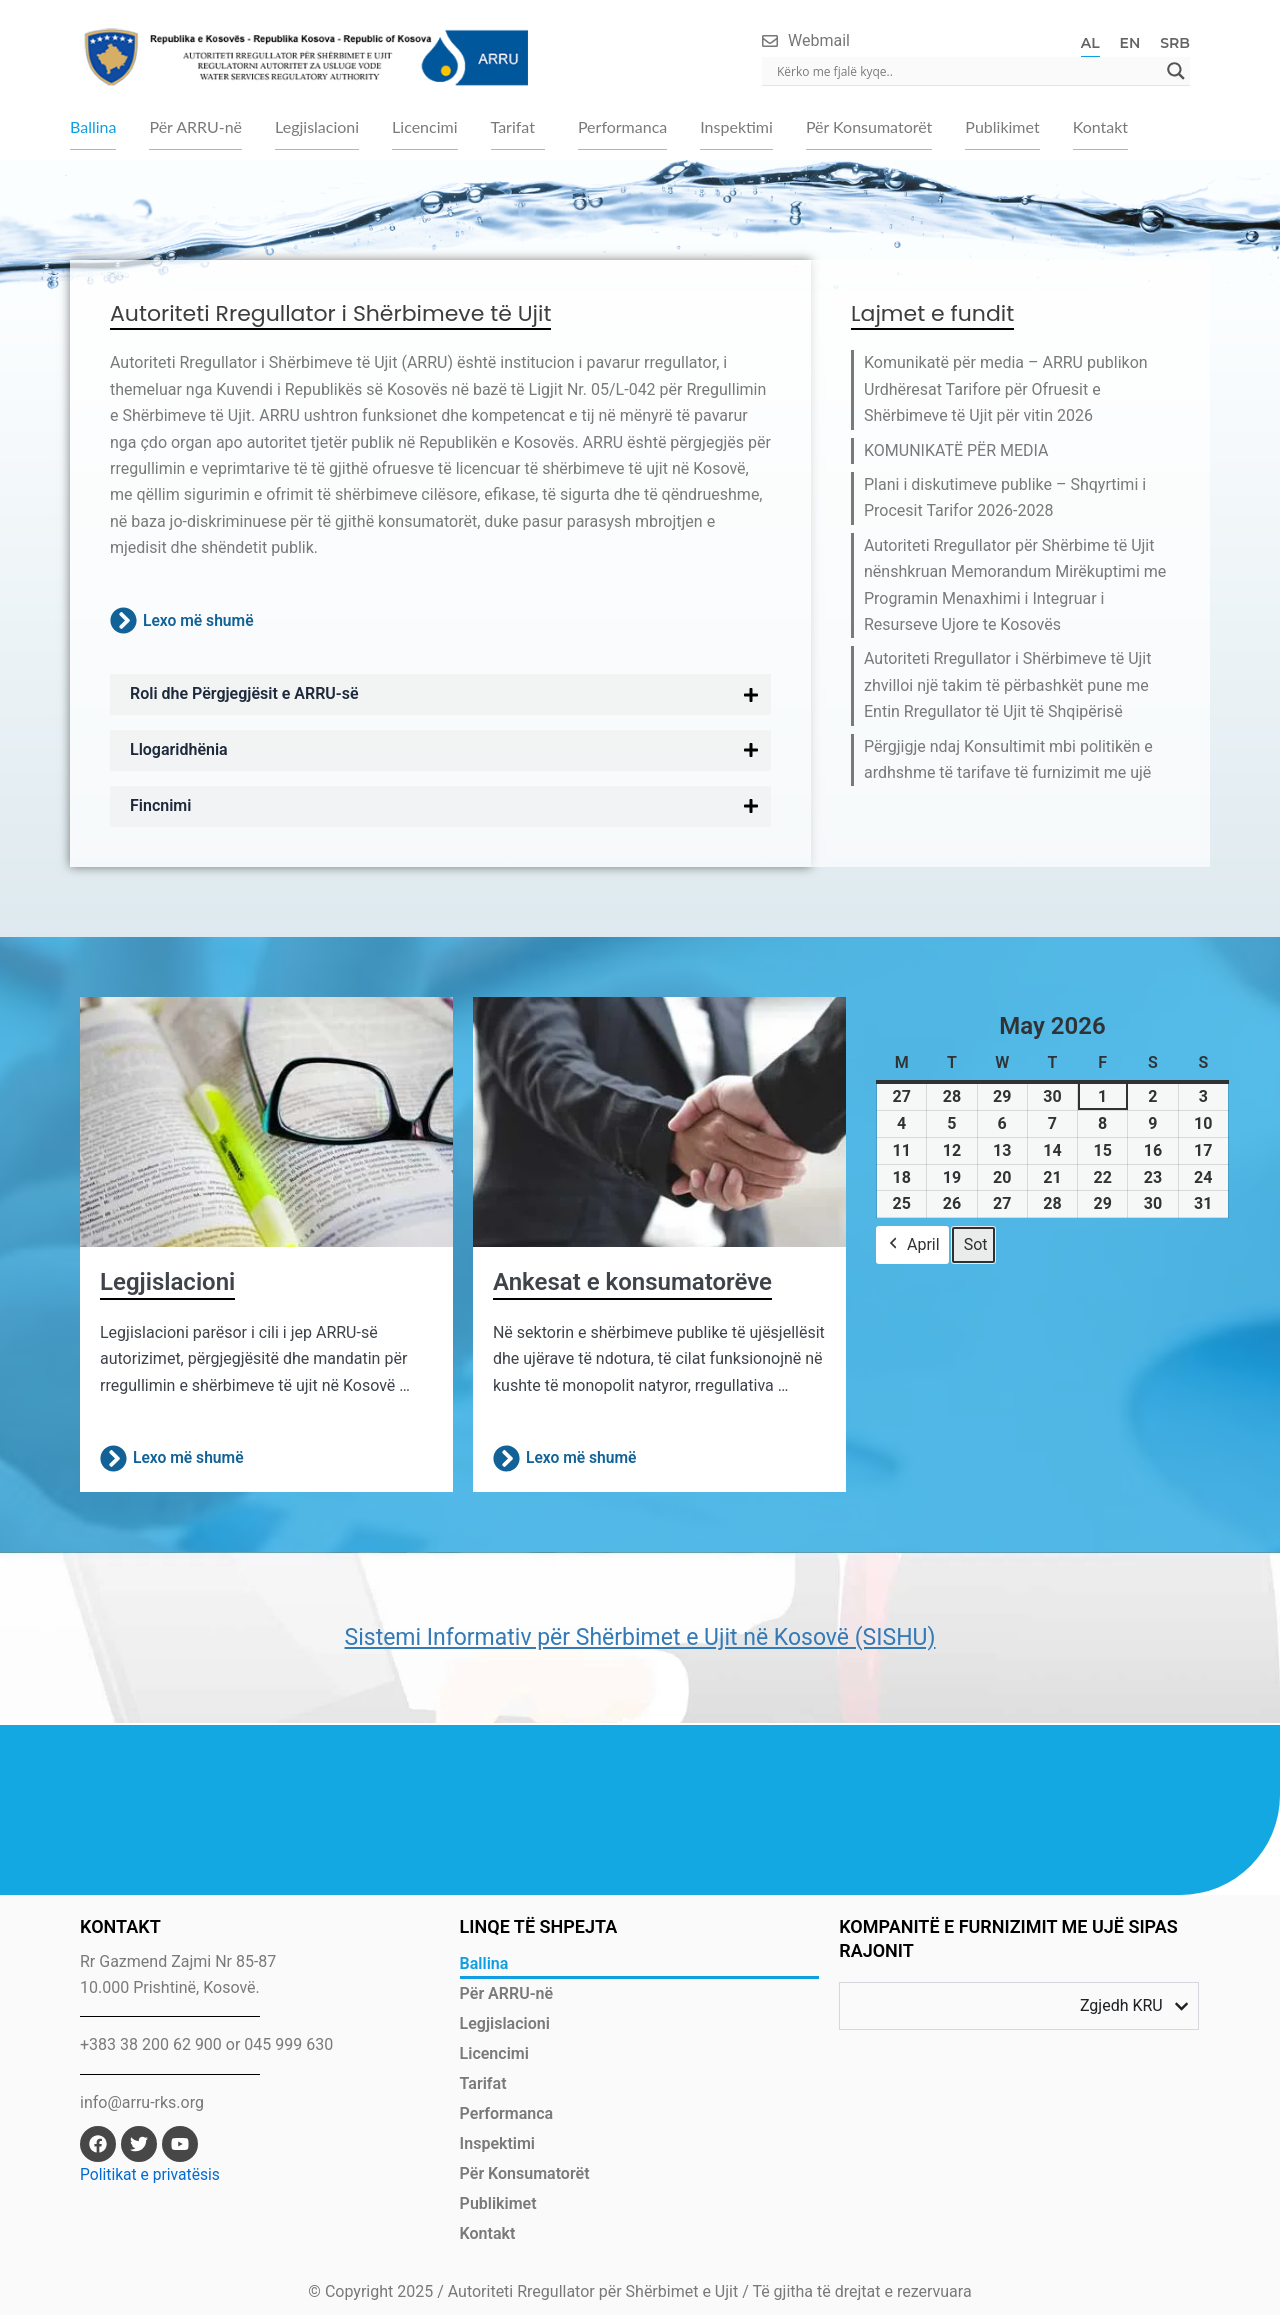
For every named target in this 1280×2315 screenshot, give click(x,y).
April (912, 1247)
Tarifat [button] (513, 127)
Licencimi (424, 127)
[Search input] (967, 71)
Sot (976, 1246)
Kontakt (1100, 127)
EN (1130, 43)
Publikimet (1002, 127)
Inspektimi (736, 127)
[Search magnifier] (1176, 71)
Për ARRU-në (195, 127)
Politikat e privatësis (151, 2174)
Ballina (93, 127)
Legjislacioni (317, 127)
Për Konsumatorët (869, 127)
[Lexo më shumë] (123, 623)
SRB (1175, 43)
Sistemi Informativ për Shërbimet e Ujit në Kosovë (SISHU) (639, 1639)
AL (1090, 43)
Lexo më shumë (199, 622)
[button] (518, 128)
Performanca (622, 127)
